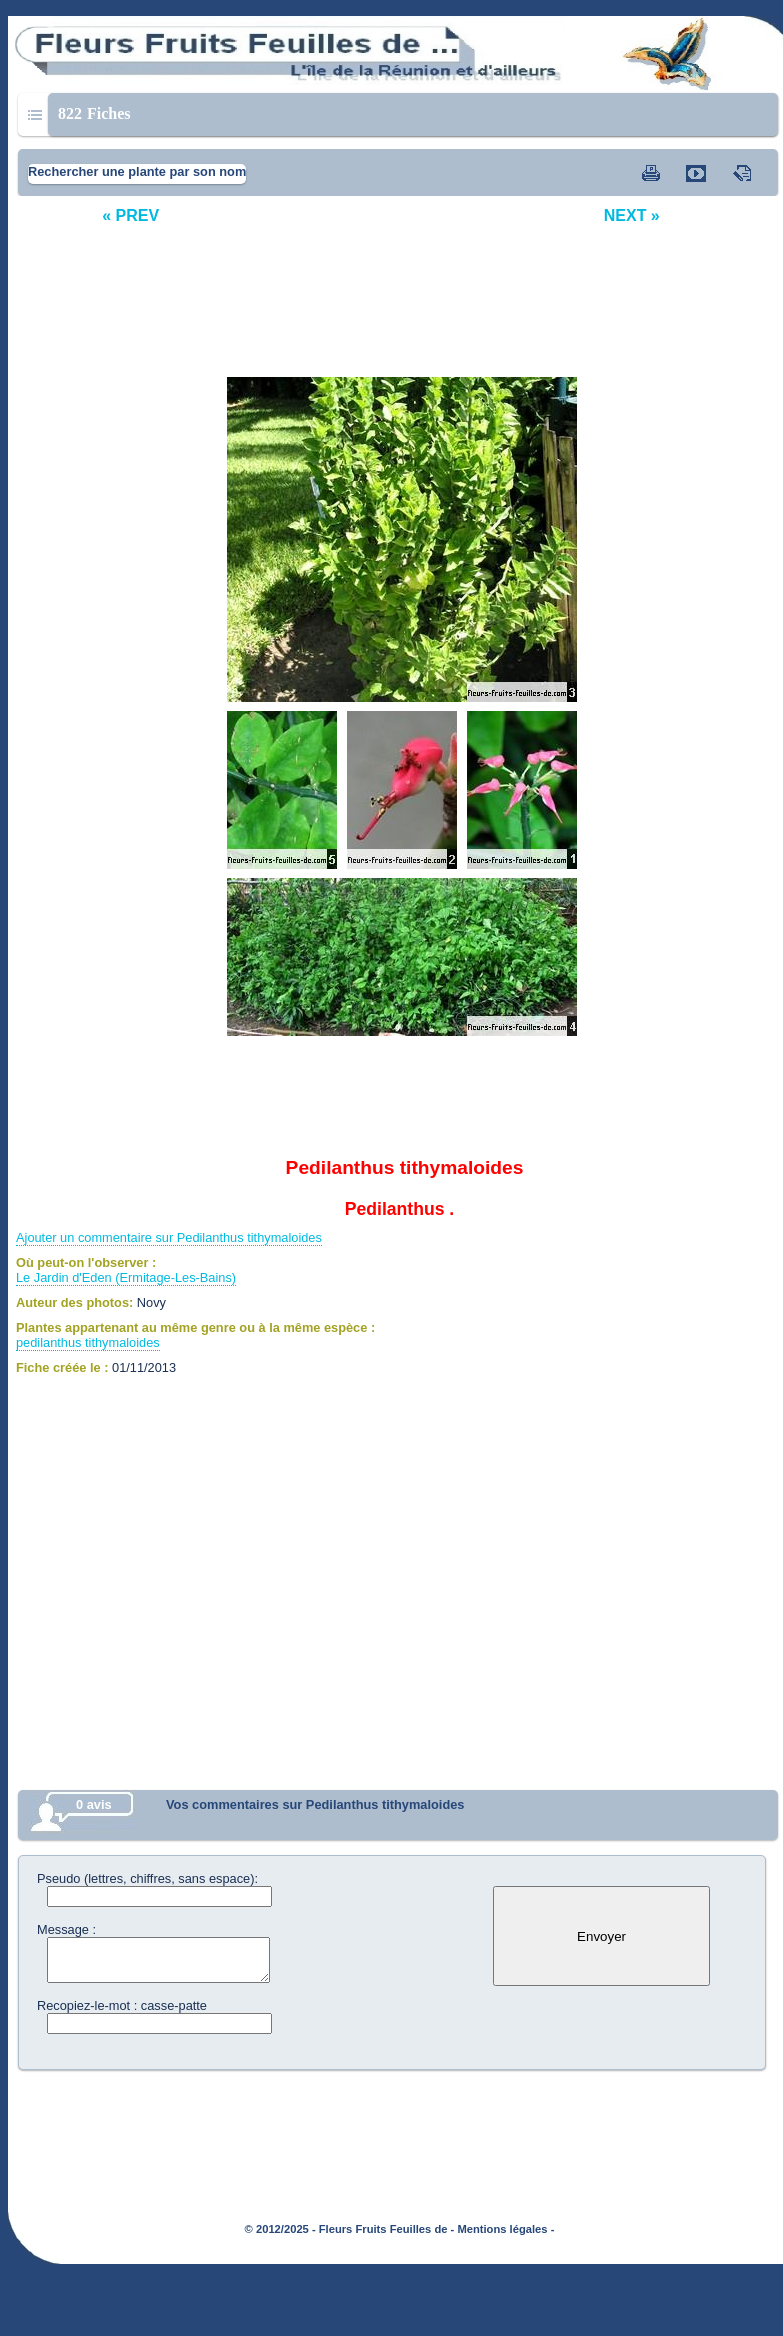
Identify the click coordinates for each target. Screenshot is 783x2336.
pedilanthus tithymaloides (88, 1342)
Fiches (94, 113)
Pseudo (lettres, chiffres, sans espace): (147, 1878)
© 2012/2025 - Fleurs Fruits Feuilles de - (350, 2229)
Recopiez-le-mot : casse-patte (122, 2005)
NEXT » (632, 215)
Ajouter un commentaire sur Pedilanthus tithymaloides (169, 1237)
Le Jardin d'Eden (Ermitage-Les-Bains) (126, 1277)
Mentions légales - (505, 2229)
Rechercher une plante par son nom (137, 171)
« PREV (130, 215)
